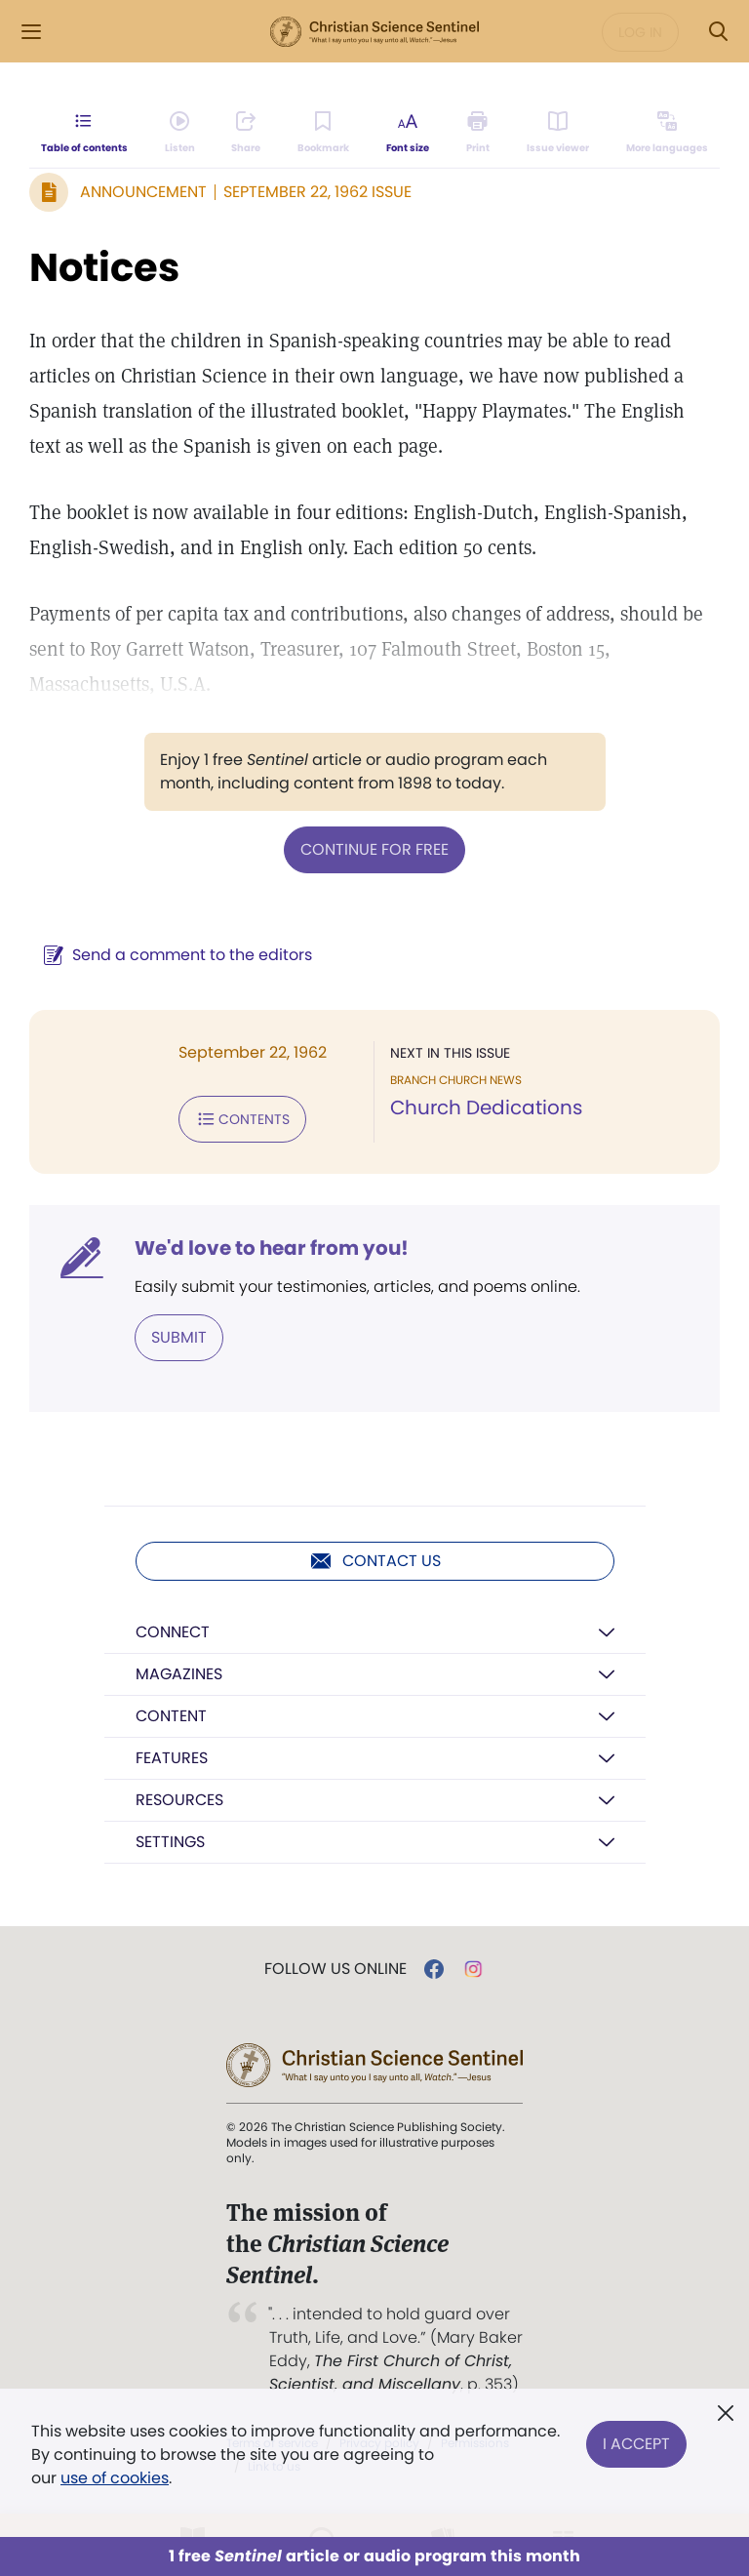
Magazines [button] (179, 1674)
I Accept (636, 2443)
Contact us (375, 1561)
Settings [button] (170, 1842)
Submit (179, 1337)
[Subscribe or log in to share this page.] (245, 133)
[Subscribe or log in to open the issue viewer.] (558, 133)
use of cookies (114, 2478)
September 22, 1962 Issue (317, 192)
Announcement (143, 192)
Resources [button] (179, 1800)
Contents (242, 1119)
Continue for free (374, 849)
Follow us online (335, 1969)
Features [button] (172, 1758)
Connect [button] (173, 1632)
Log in (640, 32)
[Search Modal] (717, 32)
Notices (104, 267)
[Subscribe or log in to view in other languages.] (667, 133)
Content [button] (171, 1716)
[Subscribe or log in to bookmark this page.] (323, 133)
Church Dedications (486, 1107)
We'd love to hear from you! (272, 1248)
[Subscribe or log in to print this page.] (478, 133)
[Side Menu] (31, 32)
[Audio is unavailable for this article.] (180, 133)
